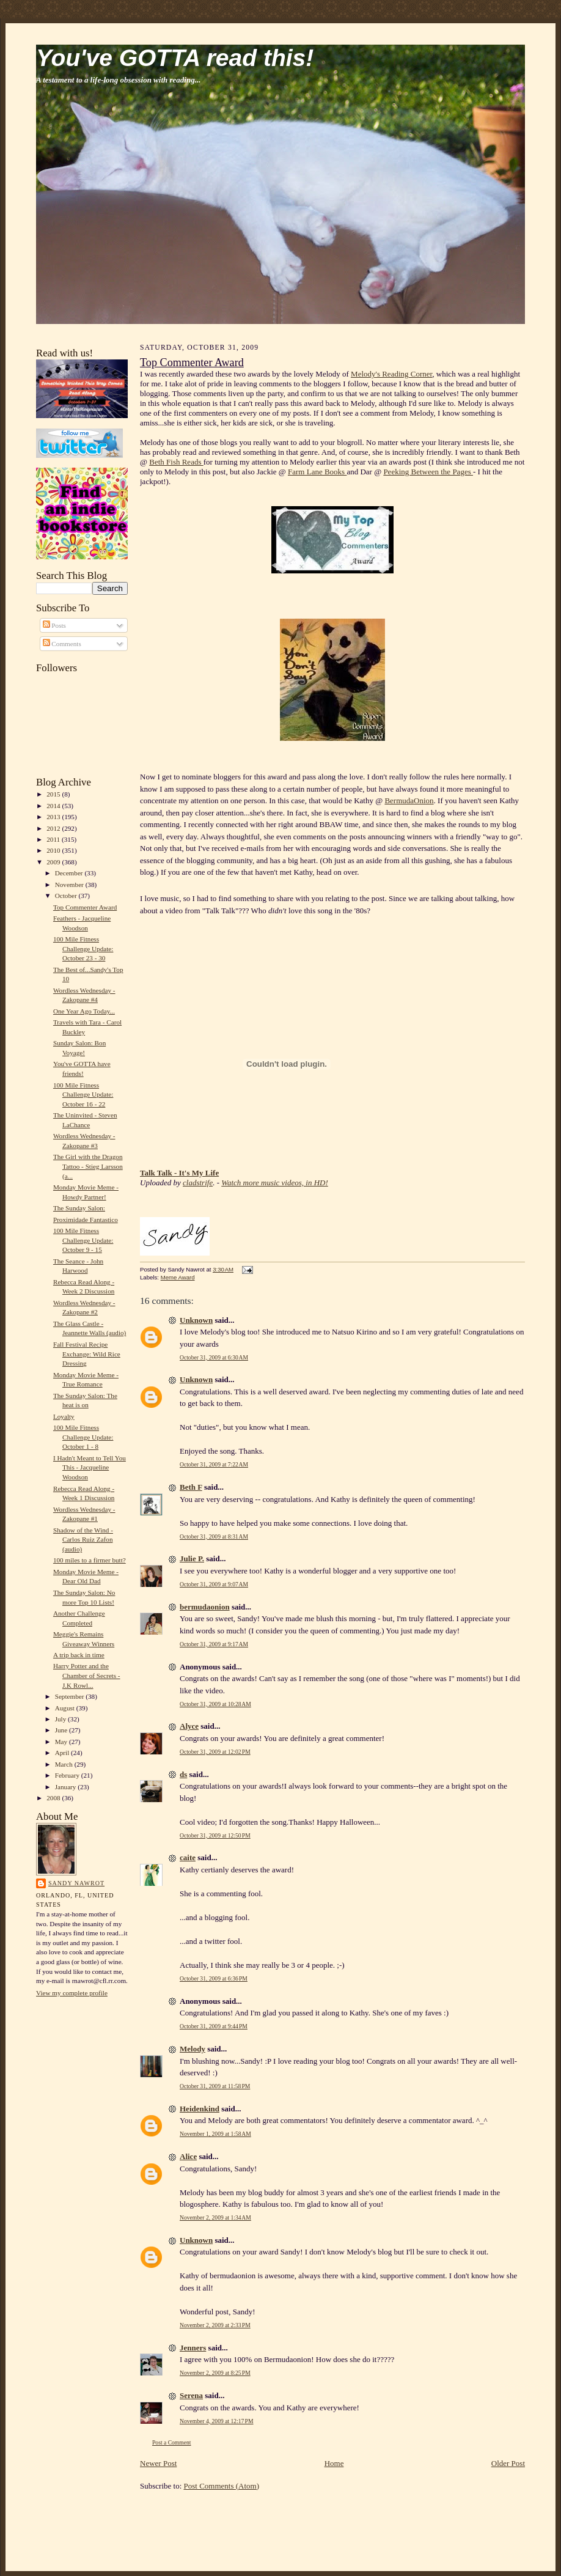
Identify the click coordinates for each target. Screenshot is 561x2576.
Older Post (508, 2463)
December (70, 873)
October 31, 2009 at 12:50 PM (215, 1835)
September (70, 1696)
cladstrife (198, 1182)
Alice (188, 2156)
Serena (191, 2395)
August (65, 1708)
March (65, 1764)
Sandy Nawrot (76, 1883)
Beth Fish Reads (176, 461)
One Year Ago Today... (84, 1011)
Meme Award (178, 1277)
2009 (54, 862)
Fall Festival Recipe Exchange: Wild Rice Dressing (86, 1354)
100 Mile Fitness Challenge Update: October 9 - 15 (83, 1240)
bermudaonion (205, 1606)
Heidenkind (199, 2108)
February (68, 1775)
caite (188, 1857)
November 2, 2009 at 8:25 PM (215, 2372)
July (61, 1719)
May (62, 1741)
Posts (54, 625)
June (62, 1730)
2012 (54, 828)
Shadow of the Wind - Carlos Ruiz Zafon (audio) (83, 1539)
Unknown (196, 1320)
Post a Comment (171, 2442)
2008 (54, 1797)
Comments (62, 643)
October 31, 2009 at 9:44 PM (214, 2026)
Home (334, 2463)
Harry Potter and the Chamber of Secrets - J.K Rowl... (86, 1675)
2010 (54, 850)
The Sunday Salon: (79, 1208)
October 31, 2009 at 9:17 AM (214, 1644)
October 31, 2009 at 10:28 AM (215, 1704)
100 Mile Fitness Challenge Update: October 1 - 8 (83, 1437)
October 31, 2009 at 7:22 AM (214, 1464)
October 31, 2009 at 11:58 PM (215, 2086)
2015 (54, 794)
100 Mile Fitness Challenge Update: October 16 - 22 (83, 1094)
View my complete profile (72, 1992)
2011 (54, 839)
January (66, 1786)
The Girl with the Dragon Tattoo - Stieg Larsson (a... (88, 1166)
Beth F (191, 1487)
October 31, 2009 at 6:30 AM (214, 1357)
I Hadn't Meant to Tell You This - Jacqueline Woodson (89, 1467)
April (63, 1752)
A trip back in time (79, 1654)
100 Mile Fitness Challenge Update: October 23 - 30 (83, 948)
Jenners (193, 2347)
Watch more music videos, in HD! (274, 1182)
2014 (54, 805)
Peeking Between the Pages (428, 471)
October (67, 895)
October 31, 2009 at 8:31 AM (214, 1536)
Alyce (189, 1726)
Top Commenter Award (85, 907)
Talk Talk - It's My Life (179, 1172)
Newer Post (158, 2463)
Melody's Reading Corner (391, 373)
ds (183, 1774)
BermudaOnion (408, 800)
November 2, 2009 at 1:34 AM (215, 2217)
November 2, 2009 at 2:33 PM (215, 2325)
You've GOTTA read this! (175, 58)
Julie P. (192, 1558)
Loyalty (64, 1416)
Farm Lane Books (317, 471)
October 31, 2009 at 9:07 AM (214, 1584)
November (70, 884)
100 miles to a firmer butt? (89, 1560)
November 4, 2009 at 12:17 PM (217, 2421)
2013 (54, 816)
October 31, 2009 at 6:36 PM (214, 1978)
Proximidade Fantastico (85, 1219)
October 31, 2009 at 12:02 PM (215, 1751)
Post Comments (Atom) (222, 2485)
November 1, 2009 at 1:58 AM (215, 2133)
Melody (192, 2048)
